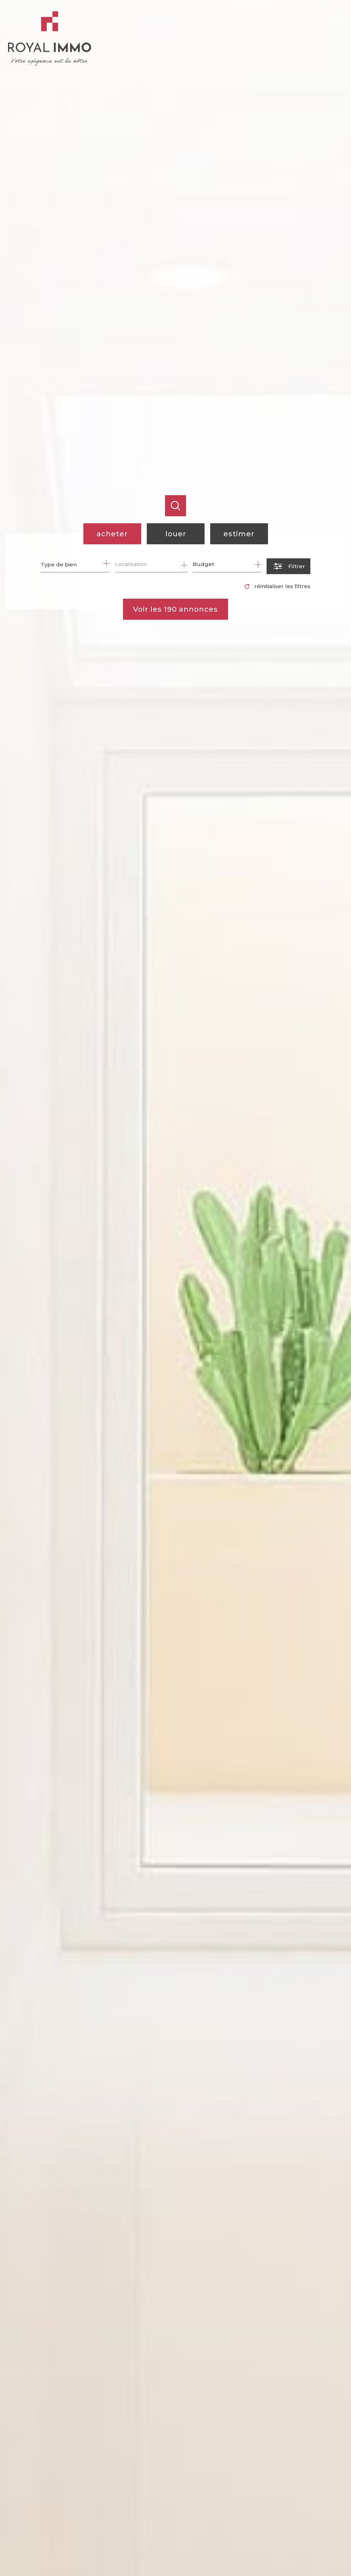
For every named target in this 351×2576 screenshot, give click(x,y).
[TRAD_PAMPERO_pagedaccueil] (49, 64)
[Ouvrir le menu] (340, 17)
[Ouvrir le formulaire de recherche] (288, 566)
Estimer (238, 534)
